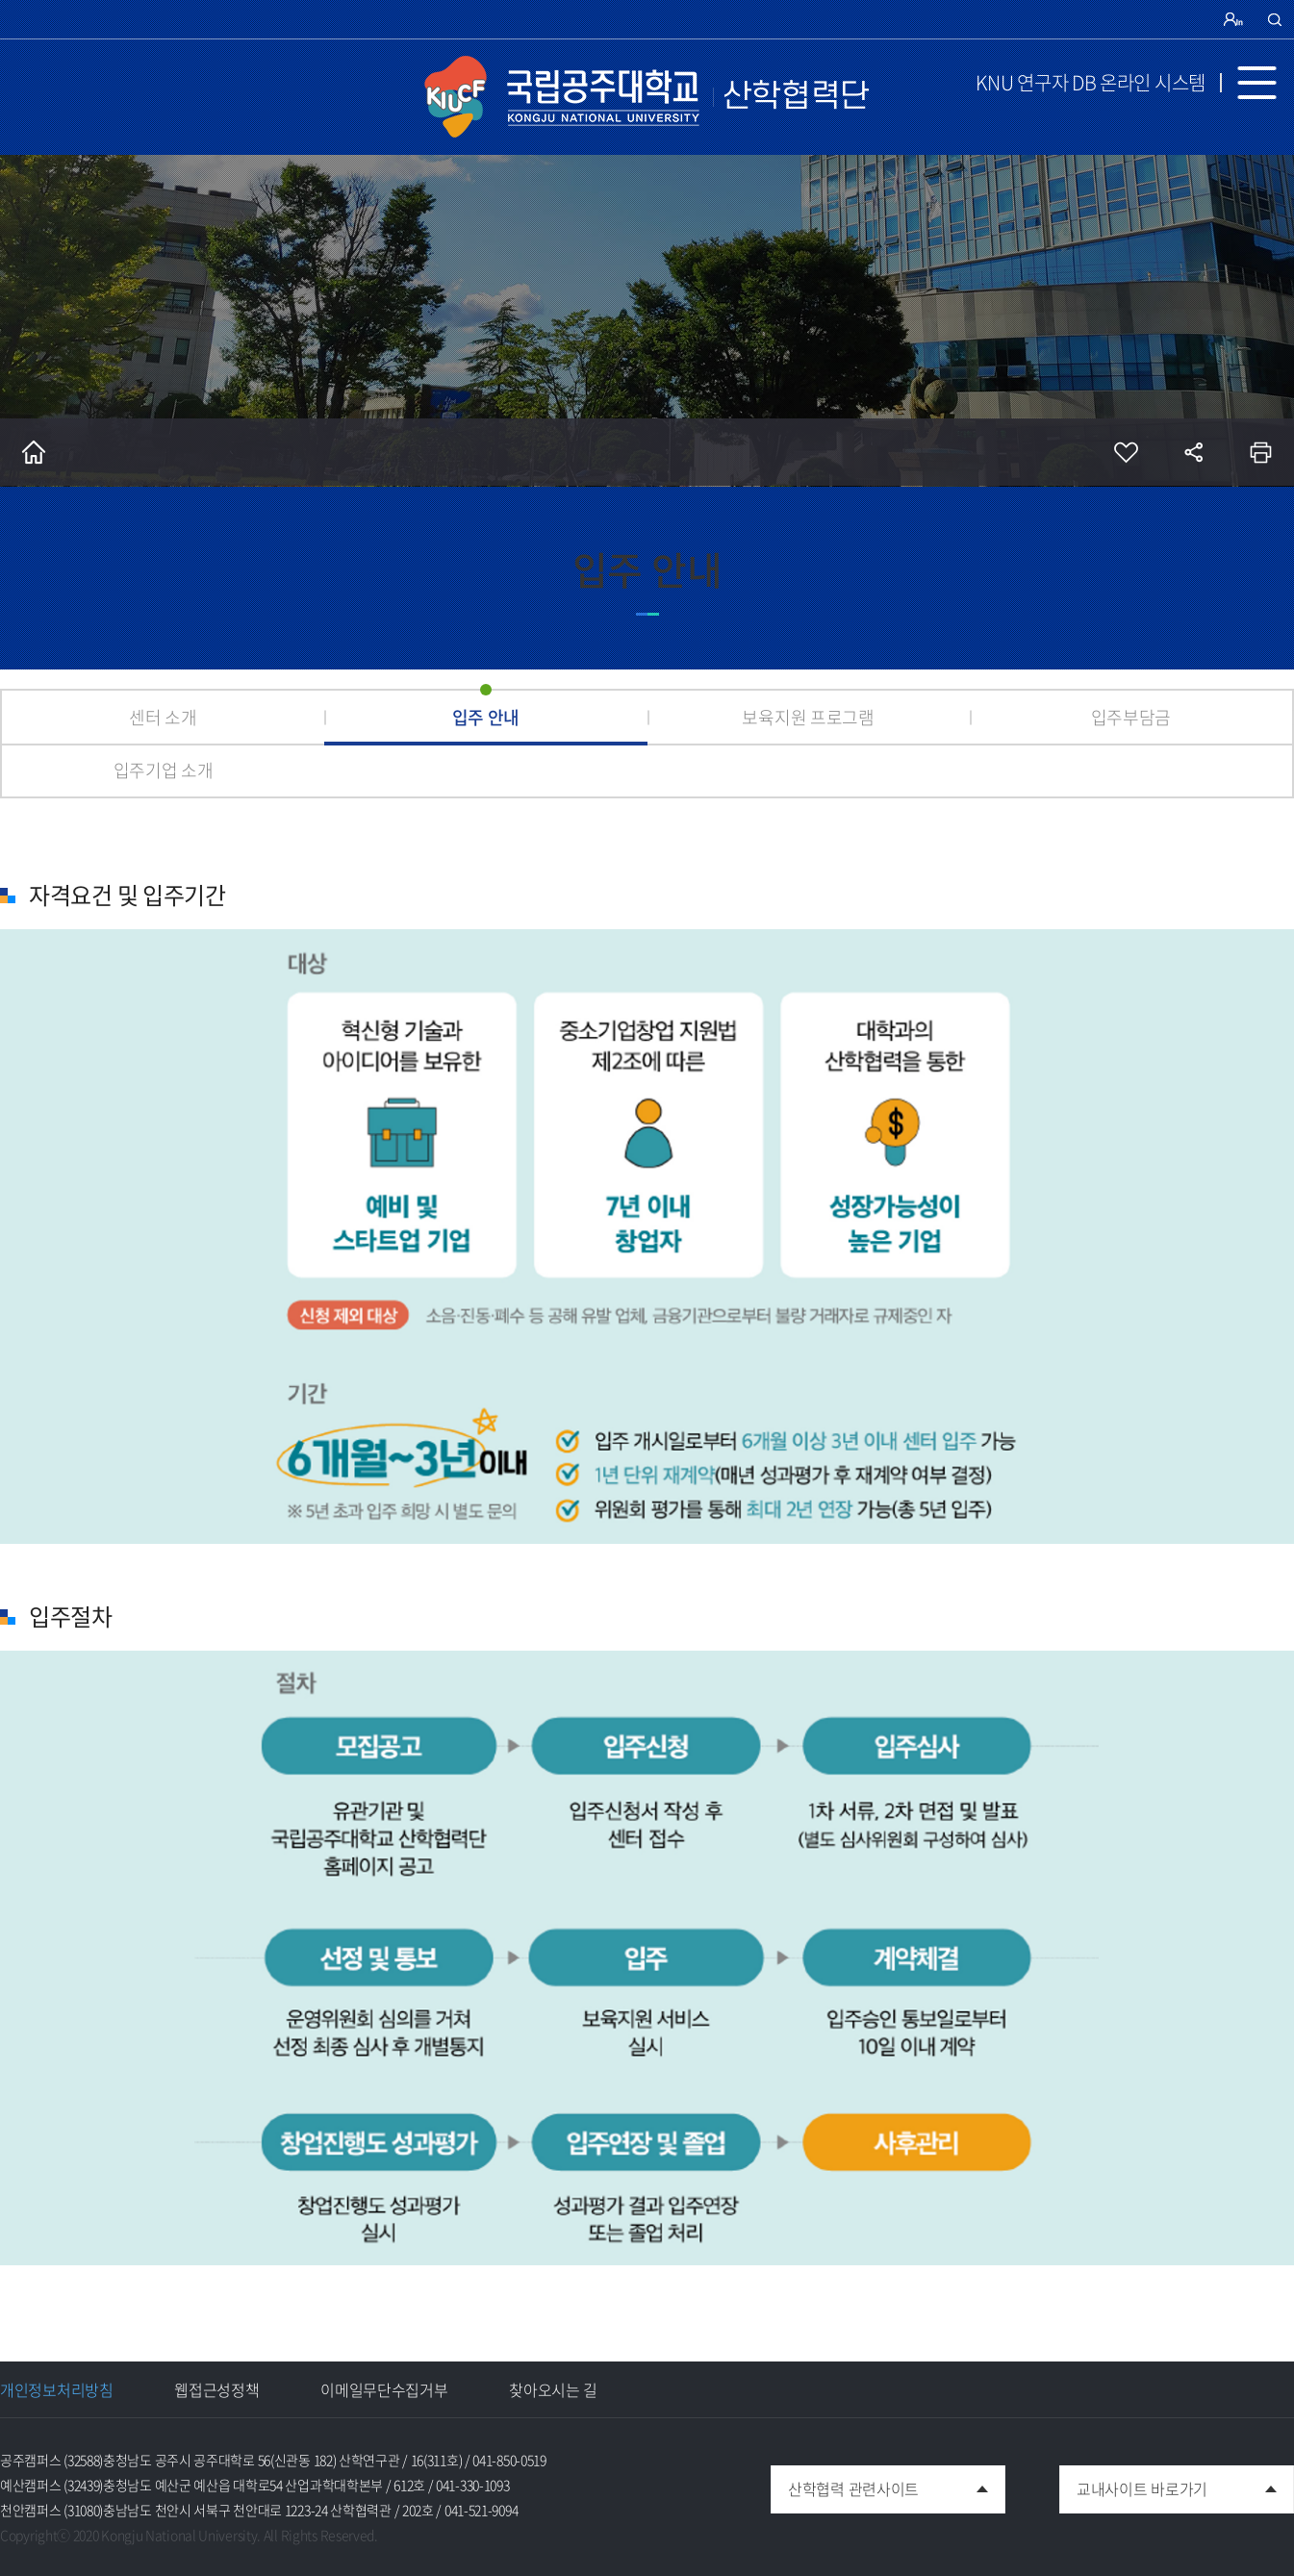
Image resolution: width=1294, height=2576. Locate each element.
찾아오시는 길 (553, 2389)
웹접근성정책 (216, 2389)
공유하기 (1193, 452)
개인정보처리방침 (57, 2389)
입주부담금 (1131, 717)
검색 (1275, 19)
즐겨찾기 (1125, 452)
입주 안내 (486, 717)
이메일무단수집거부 (383, 2389)
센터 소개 (163, 717)
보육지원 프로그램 (808, 717)
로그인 (1235, 19)
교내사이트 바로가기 (1133, 2482)
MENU (1265, 82)
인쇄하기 (1260, 452)
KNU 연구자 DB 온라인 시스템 (1090, 82)
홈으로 (33, 452)
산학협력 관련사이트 (845, 2482)
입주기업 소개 (164, 770)
